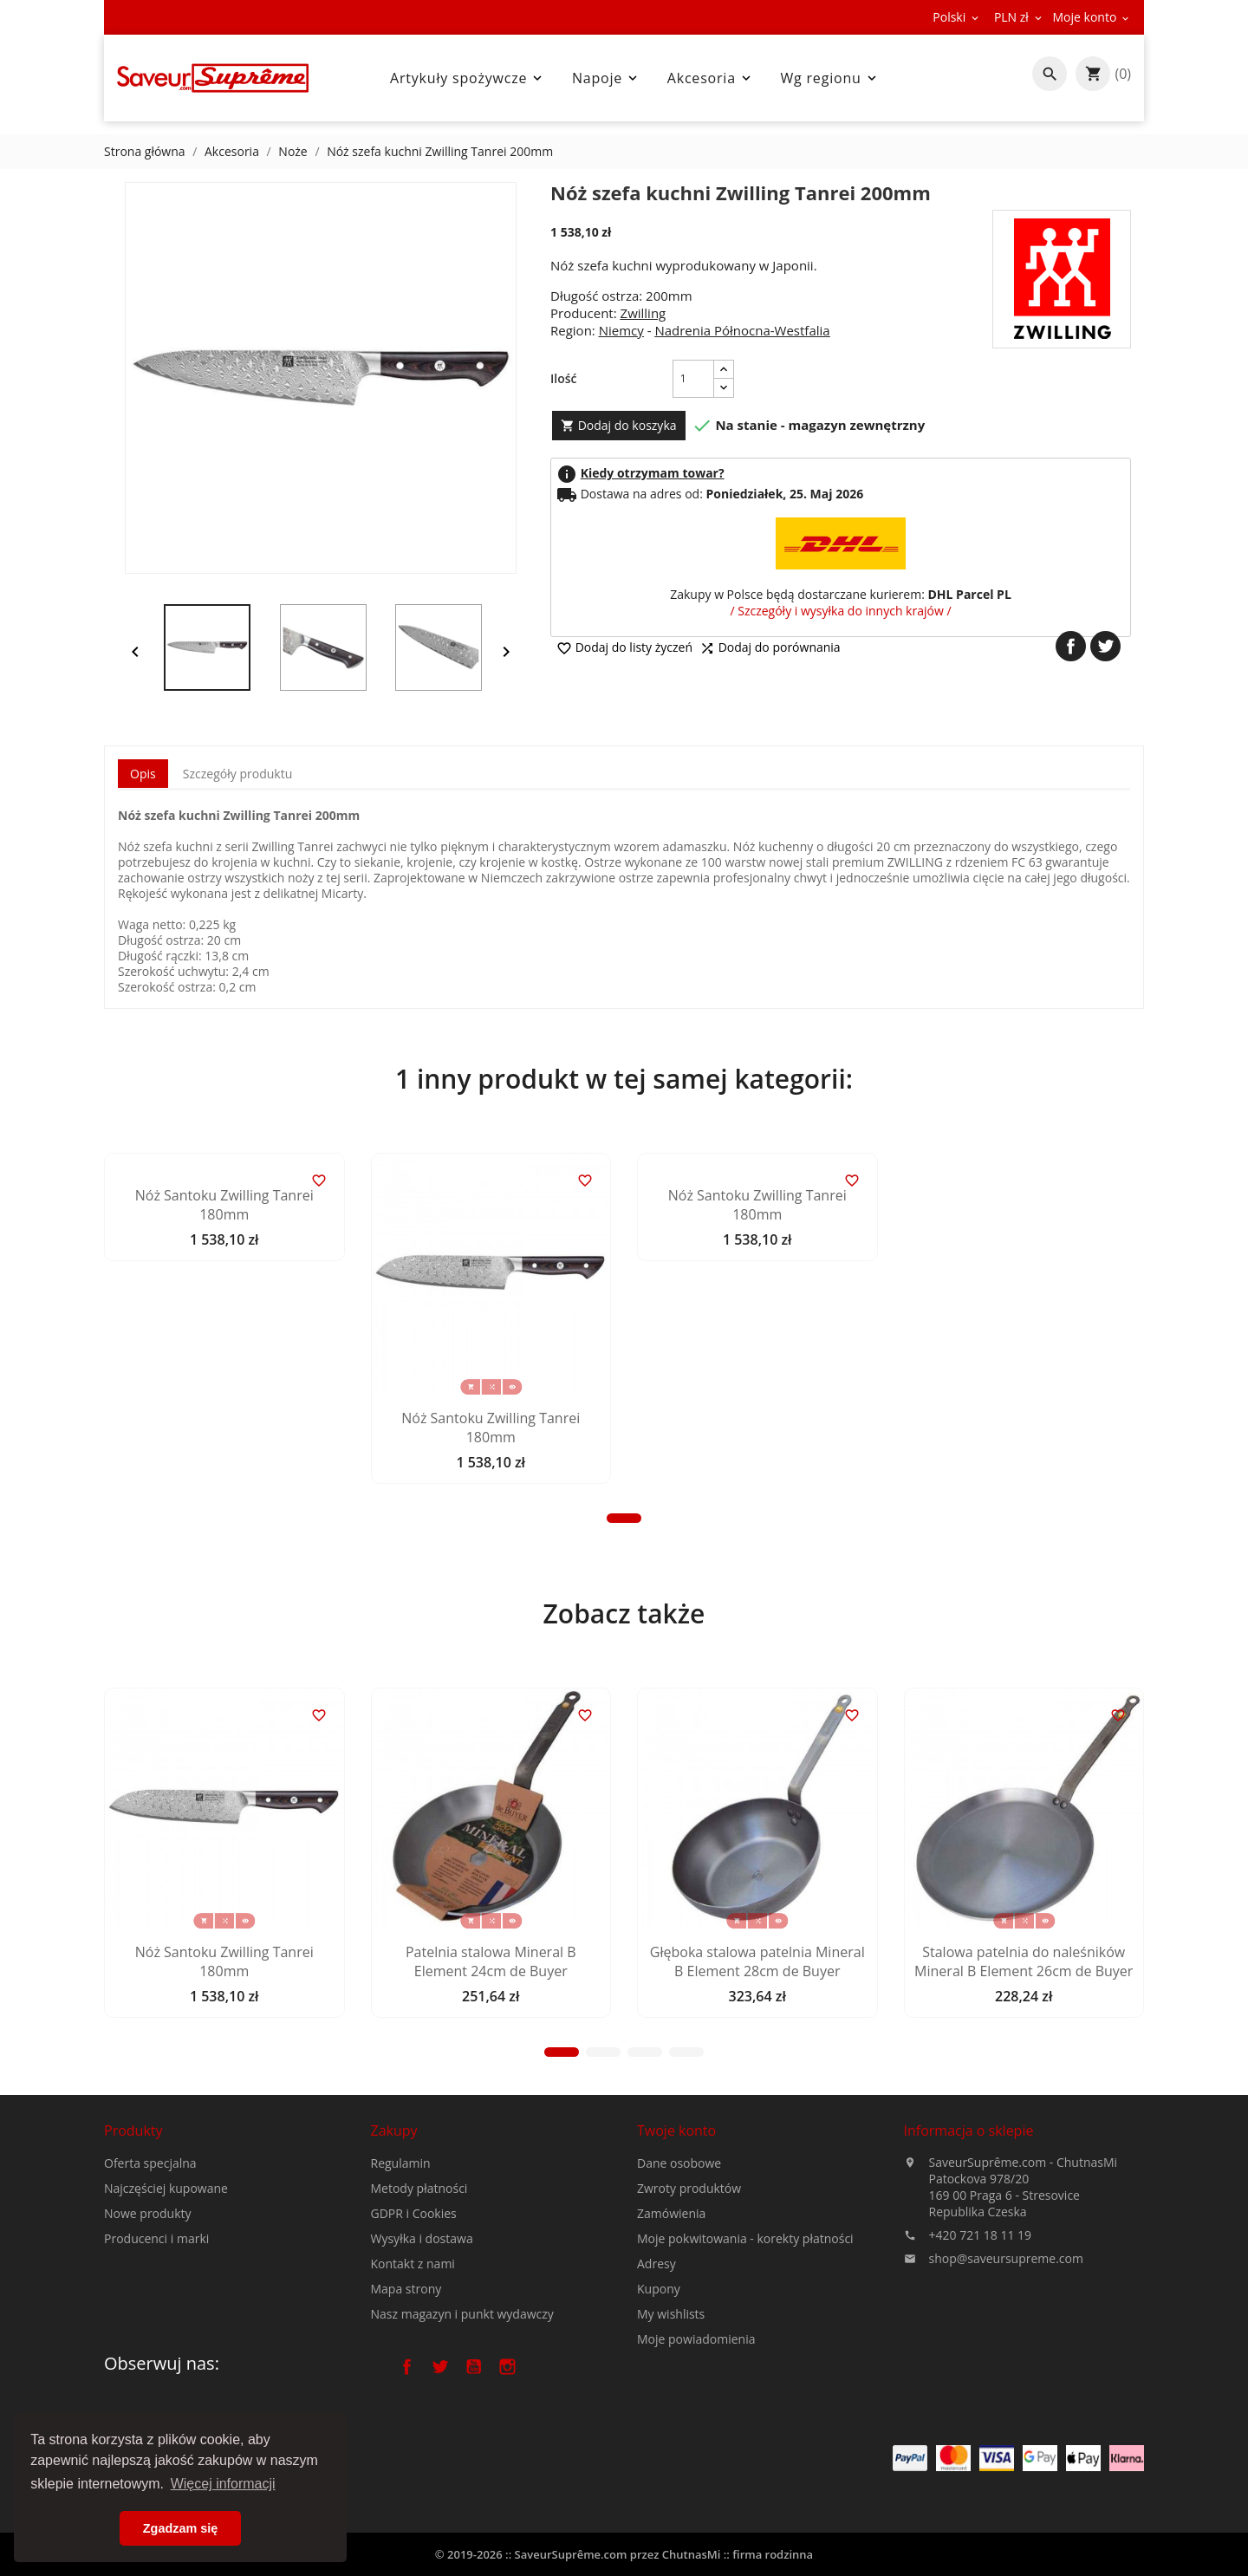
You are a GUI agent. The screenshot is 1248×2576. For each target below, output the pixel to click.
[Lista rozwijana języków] (957, 17)
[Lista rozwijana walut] (1019, 17)
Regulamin (401, 2284)
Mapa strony (406, 2410)
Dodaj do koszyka (619, 425)
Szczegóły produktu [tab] (237, 773)
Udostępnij (1071, 646)
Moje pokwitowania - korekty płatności (745, 2374)
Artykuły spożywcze (467, 78)
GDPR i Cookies (414, 2334)
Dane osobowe (679, 2299)
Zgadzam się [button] (180, 2528)
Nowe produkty (148, 2290)
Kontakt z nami (413, 2385)
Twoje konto (676, 2266)
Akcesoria (710, 78)
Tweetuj (1105, 646)
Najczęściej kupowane (166, 2265)
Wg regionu (830, 78)
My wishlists (671, 2450)
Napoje (606, 78)
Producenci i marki (156, 2315)
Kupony (658, 2425)
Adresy (656, 2399)
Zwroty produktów (689, 2324)
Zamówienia (671, 2349)
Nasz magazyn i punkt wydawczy (462, 2435)
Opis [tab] (143, 773)
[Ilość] (693, 379)
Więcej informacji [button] (223, 2483)
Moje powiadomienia (696, 2475)
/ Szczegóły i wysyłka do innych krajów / (840, 610)
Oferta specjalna (150, 2240)
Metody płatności (419, 2309)
